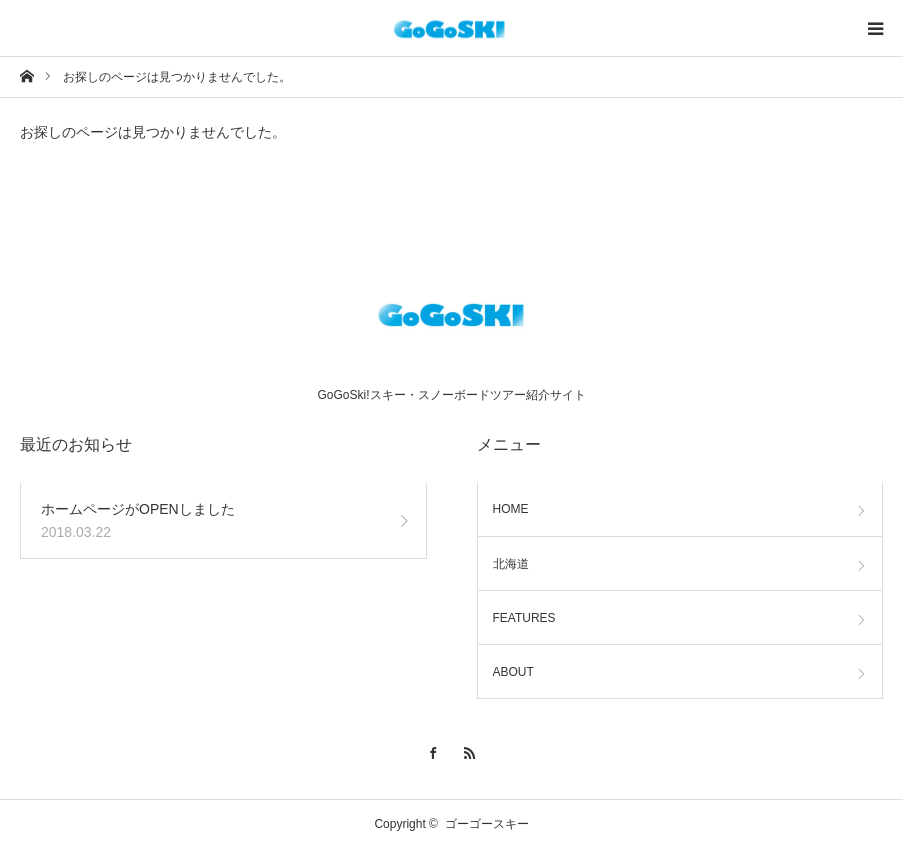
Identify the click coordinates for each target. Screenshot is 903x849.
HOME (511, 509)
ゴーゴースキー (487, 824)
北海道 (511, 564)
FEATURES (524, 618)
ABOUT (513, 672)
